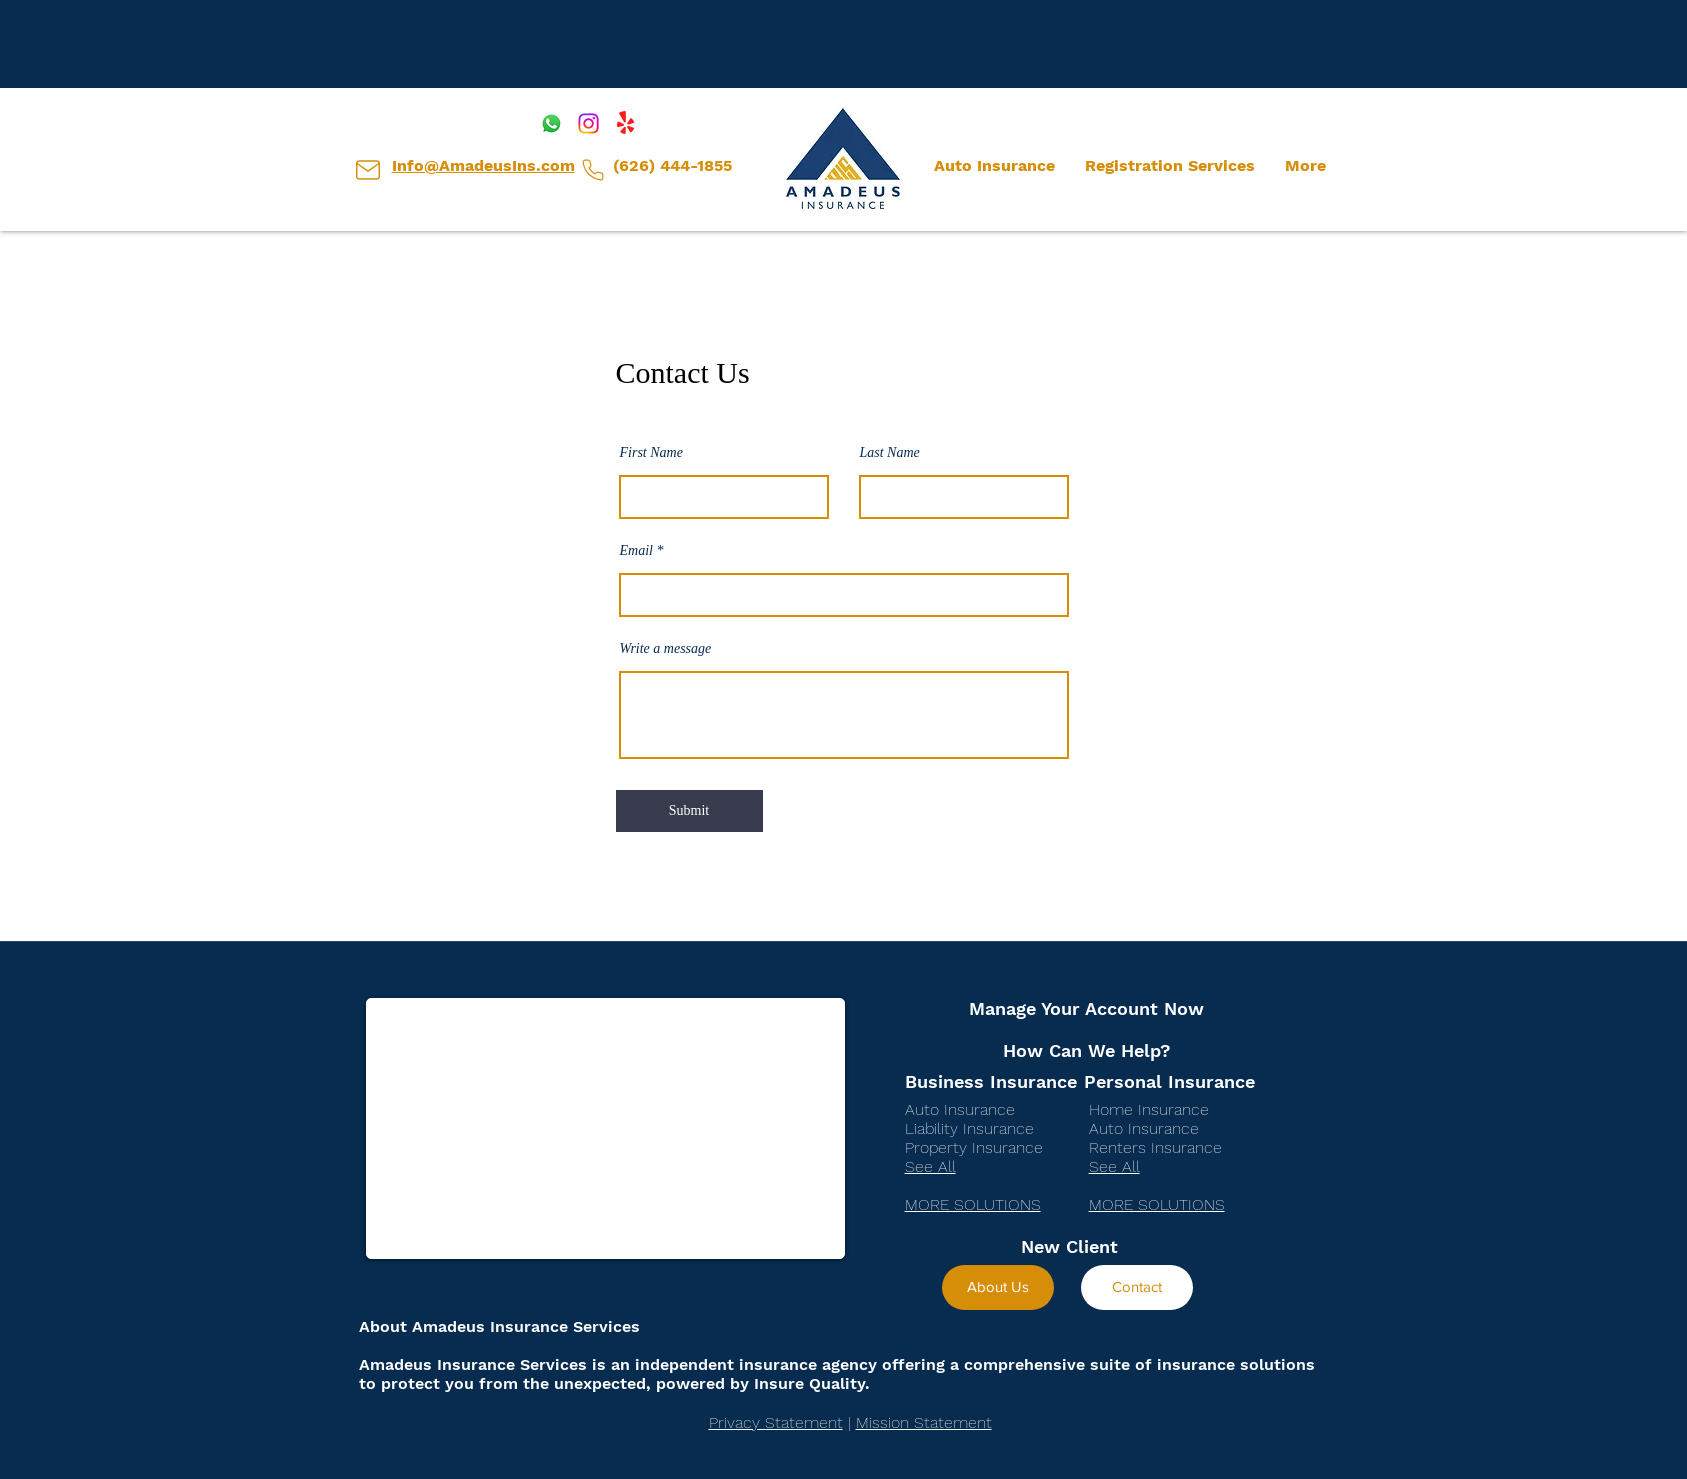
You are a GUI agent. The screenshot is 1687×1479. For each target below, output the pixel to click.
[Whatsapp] (551, 123)
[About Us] (998, 1287)
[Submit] (689, 811)
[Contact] (1137, 1287)
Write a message (666, 649)
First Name (651, 453)
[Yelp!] (625, 123)
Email (636, 551)
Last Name (890, 453)
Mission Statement (924, 1422)
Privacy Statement (776, 1422)
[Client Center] (368, 170)
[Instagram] (588, 123)
